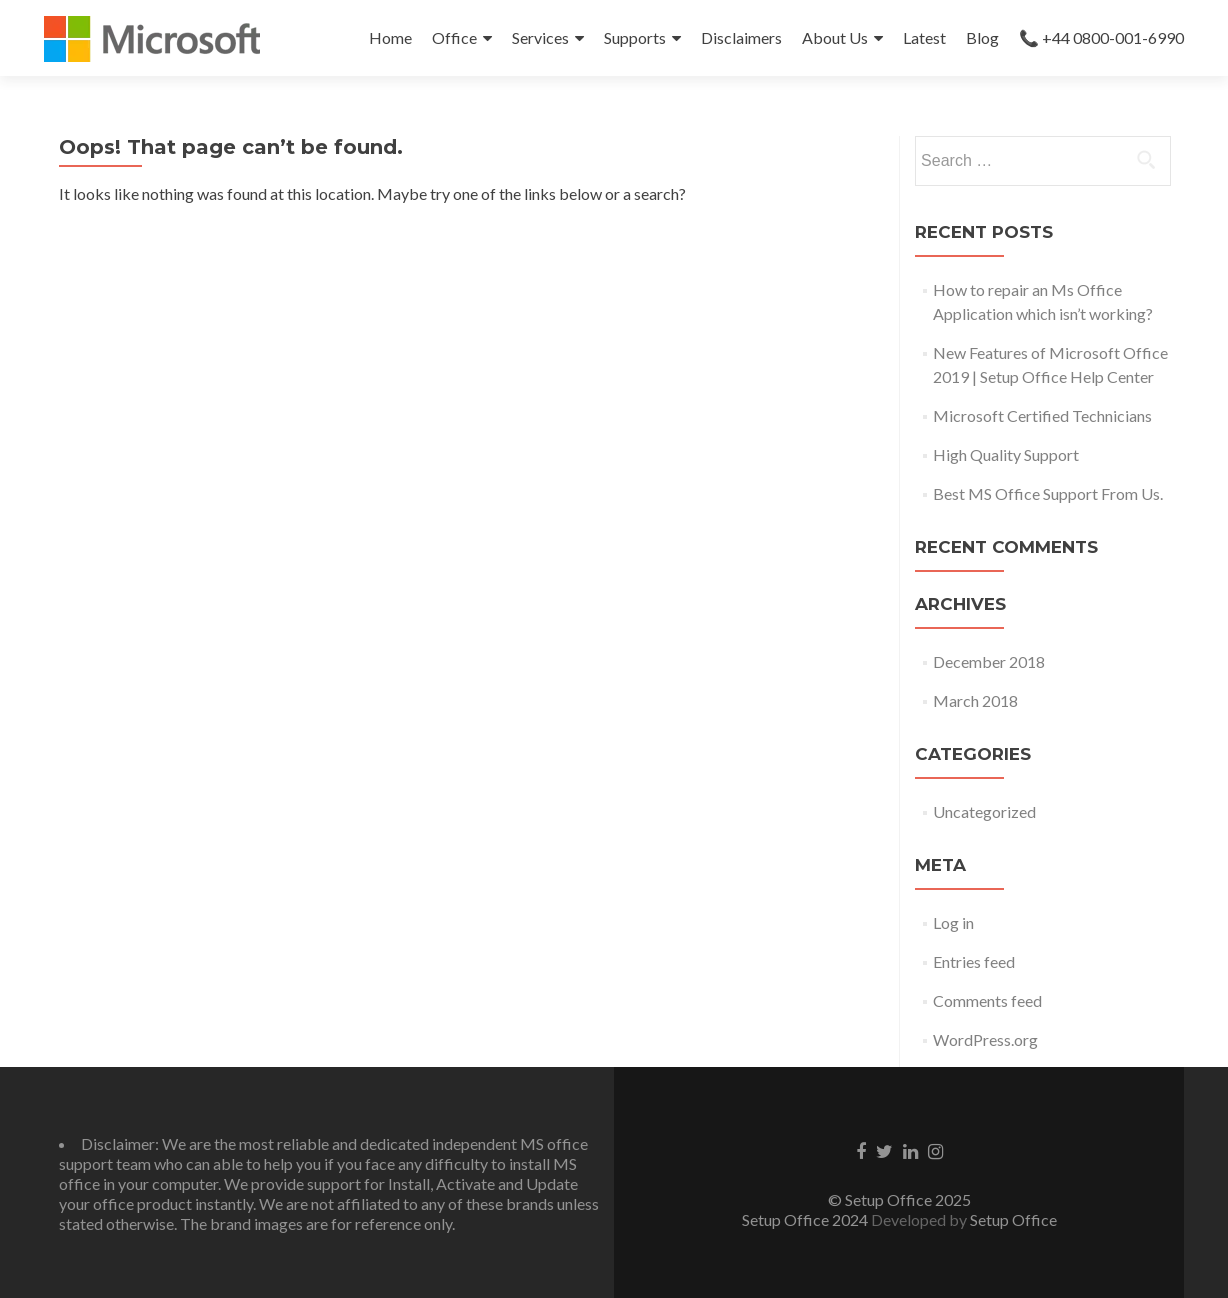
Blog (982, 37)
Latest (924, 37)
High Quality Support (1006, 454)
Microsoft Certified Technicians (1042, 415)
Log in (953, 922)
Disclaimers (741, 37)
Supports (635, 37)
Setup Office (1013, 1219)
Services (540, 37)
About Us (835, 37)
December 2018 (989, 661)
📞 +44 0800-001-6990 (1101, 37)
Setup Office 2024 (805, 1219)
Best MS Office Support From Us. (1048, 493)
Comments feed (987, 1000)
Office (454, 37)
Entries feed (974, 961)
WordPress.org (985, 1039)
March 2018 (975, 700)
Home (390, 37)
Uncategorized (984, 811)
